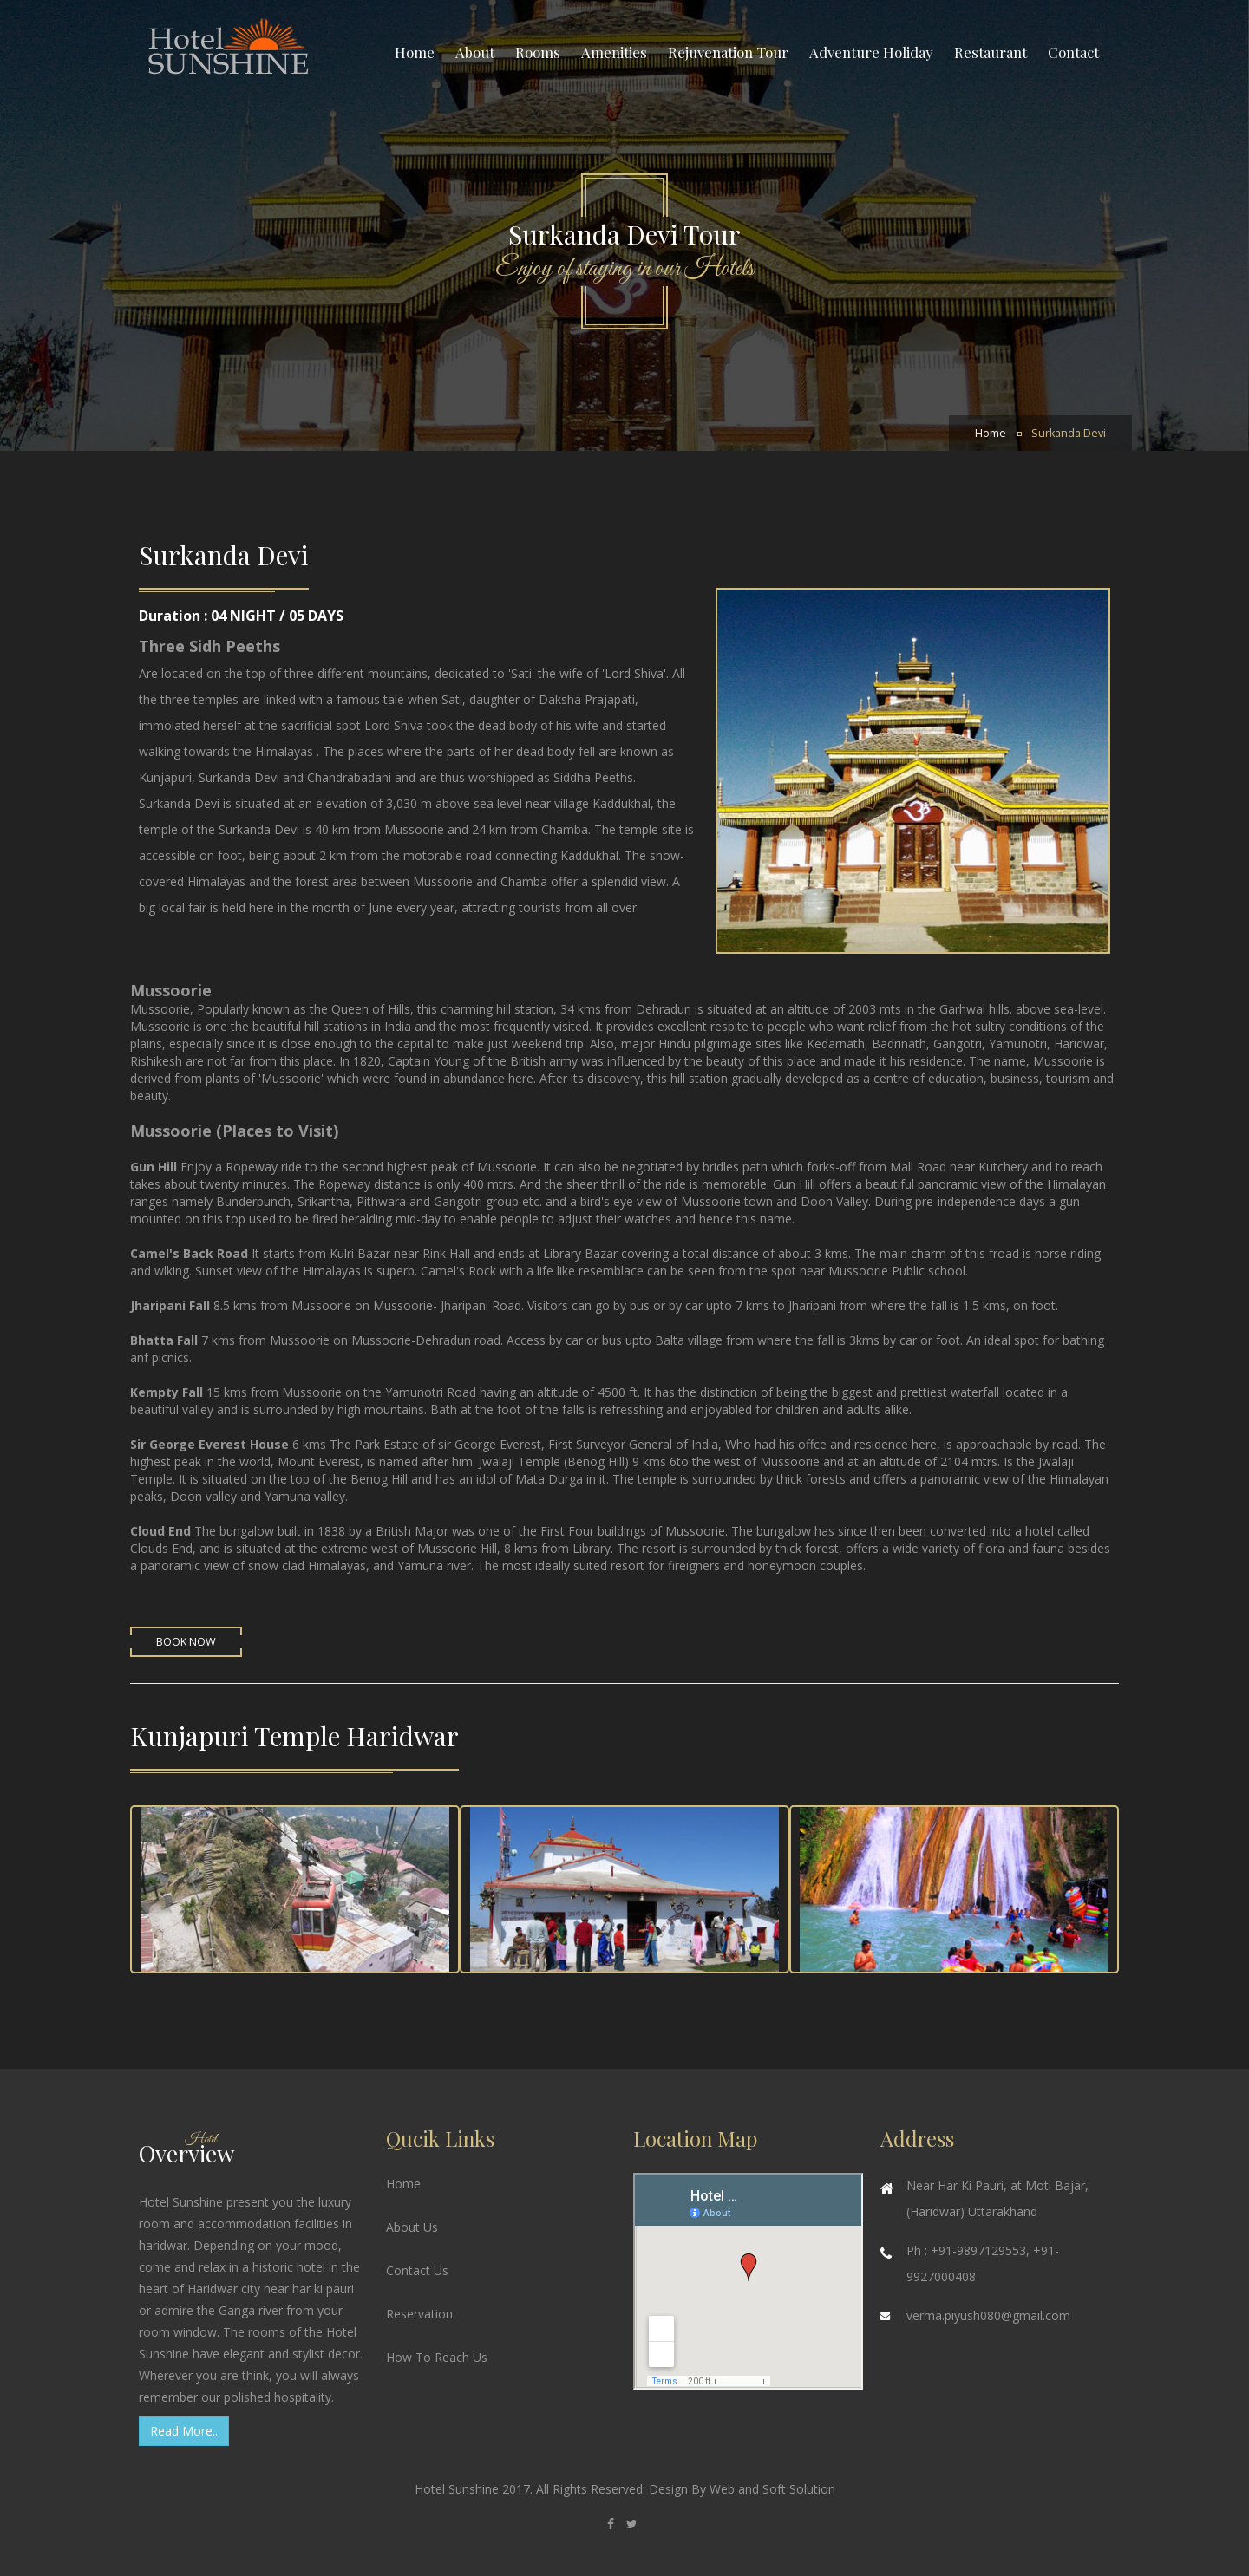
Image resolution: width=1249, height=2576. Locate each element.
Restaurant (990, 52)
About (474, 52)
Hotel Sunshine (458, 2489)
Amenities (614, 52)
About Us (412, 2227)
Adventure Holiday (871, 52)
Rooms (537, 52)
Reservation (419, 2313)
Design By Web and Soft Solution (742, 2489)
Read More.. (184, 2431)
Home (415, 52)
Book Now (186, 1641)
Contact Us (417, 2270)
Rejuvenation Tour (728, 52)
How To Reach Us (436, 2357)
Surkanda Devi (1068, 433)
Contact (1073, 52)
